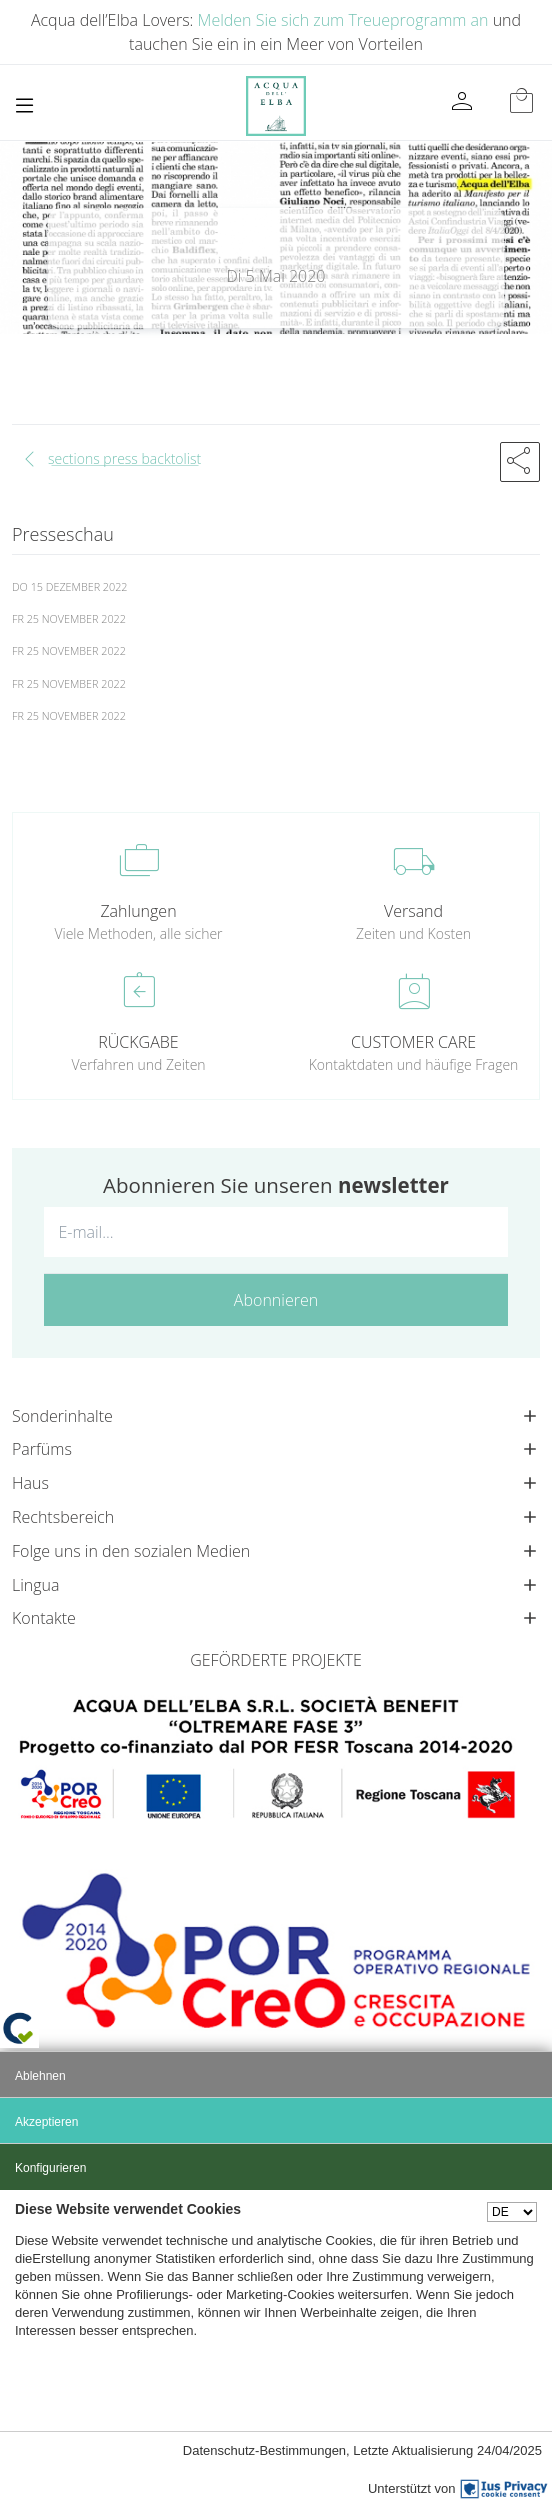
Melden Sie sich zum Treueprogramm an (343, 20)
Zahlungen (138, 911)
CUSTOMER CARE (413, 1042)
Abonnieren (276, 1300)
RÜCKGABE (138, 1042)
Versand (413, 911)
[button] (520, 462)
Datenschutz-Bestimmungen (264, 2450)
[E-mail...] (276, 1232)
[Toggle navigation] (24, 105)
